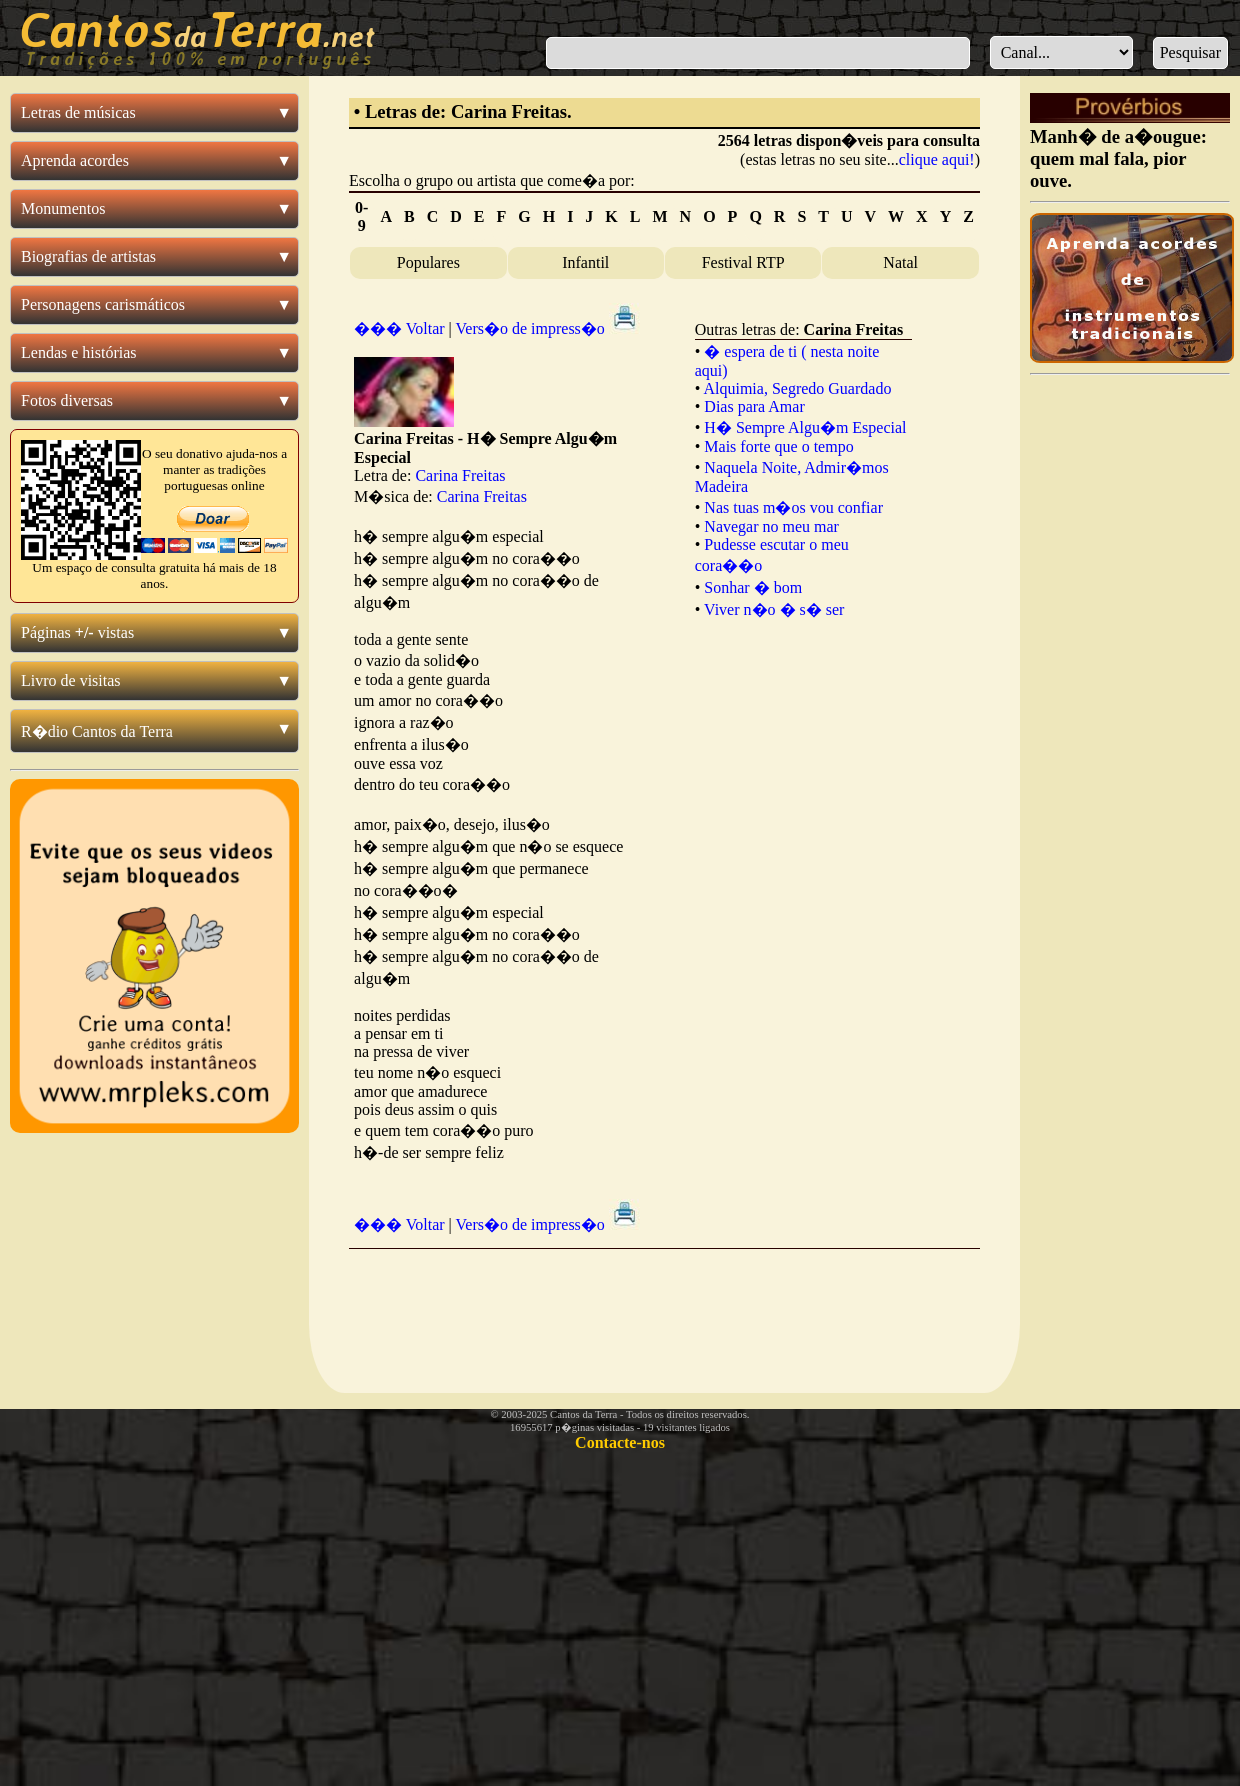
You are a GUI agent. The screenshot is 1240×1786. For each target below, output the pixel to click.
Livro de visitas (71, 680)
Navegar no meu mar (771, 526)
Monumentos (63, 208)
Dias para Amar (754, 406)
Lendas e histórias (79, 352)
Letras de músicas (78, 112)
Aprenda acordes (75, 160)
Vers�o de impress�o (548, 328)
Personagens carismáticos (103, 304)
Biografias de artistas (88, 256)
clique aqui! (937, 159)
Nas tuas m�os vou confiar (793, 507)
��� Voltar (399, 328)
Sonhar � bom (753, 587)
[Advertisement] (664, 1305)
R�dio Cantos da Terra (97, 731)
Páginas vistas (77, 632)
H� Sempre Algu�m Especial (805, 427)
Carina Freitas (460, 475)
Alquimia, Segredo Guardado (797, 388)
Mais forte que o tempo (778, 446)
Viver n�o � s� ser (774, 609)
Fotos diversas (67, 400)
